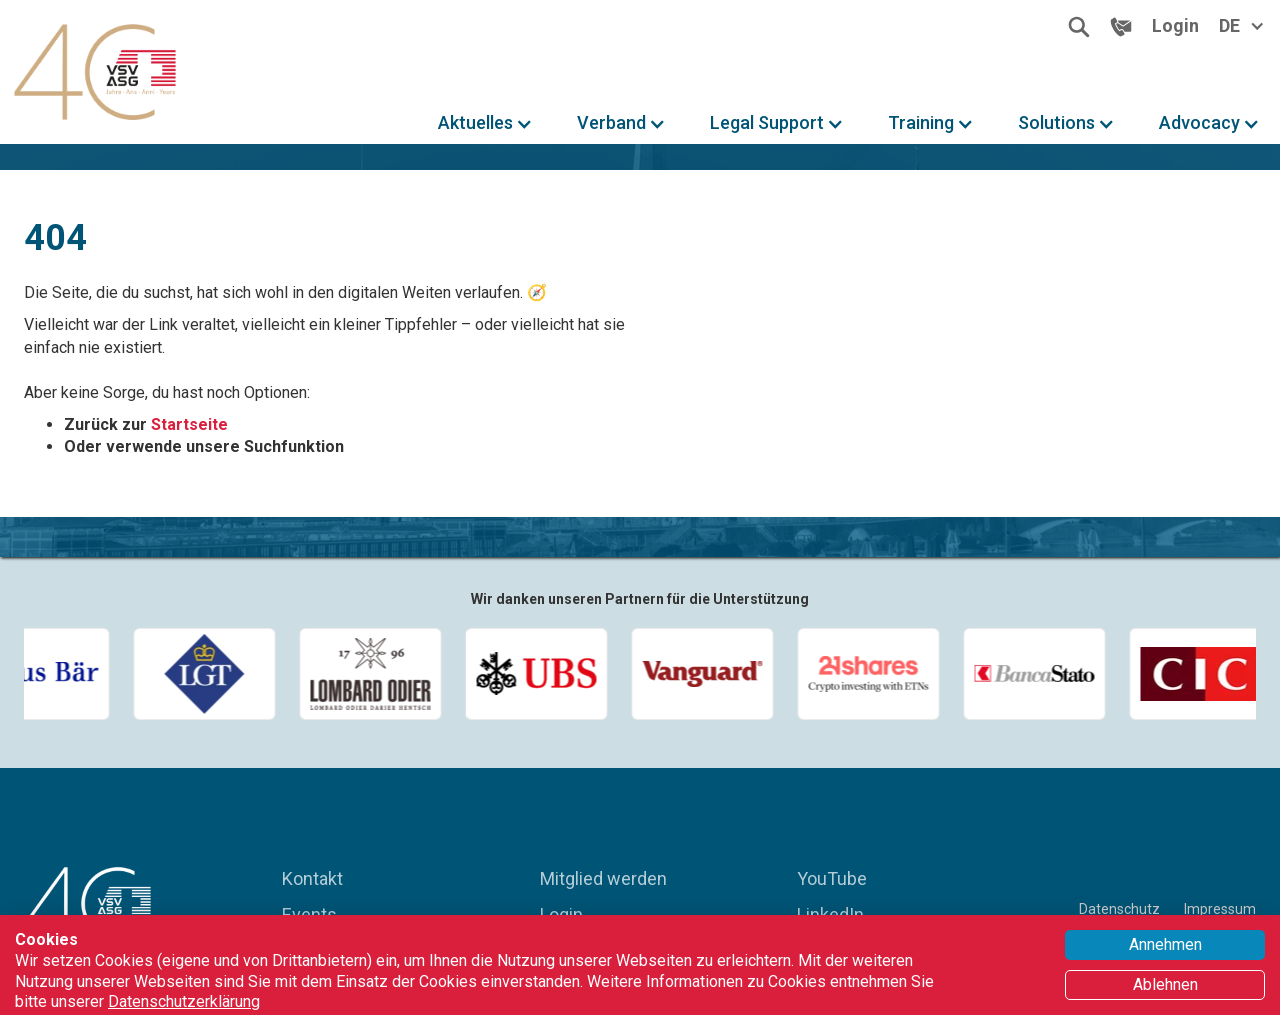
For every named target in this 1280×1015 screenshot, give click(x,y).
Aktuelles (475, 123)
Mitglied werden (603, 878)
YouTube (832, 878)
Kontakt (312, 878)
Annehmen (1165, 944)
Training (921, 123)
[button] (485, 123)
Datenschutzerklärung (184, 1001)
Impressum (1220, 909)
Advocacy (1199, 123)
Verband (611, 123)
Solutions (1056, 123)
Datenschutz (1119, 909)
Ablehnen (1165, 984)
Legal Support (767, 123)
